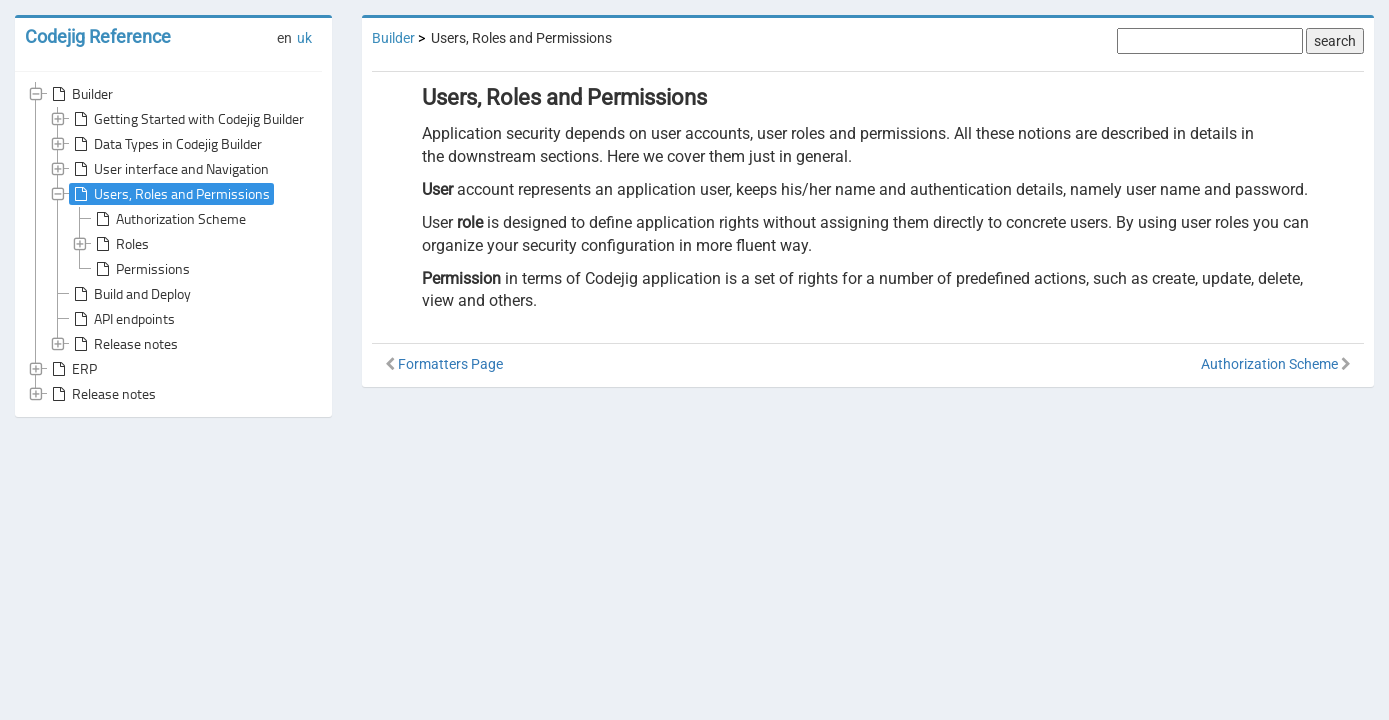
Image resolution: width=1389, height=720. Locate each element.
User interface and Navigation (169, 169)
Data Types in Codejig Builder (166, 144)
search (1335, 41)
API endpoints (122, 319)
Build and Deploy (130, 294)
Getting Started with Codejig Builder (187, 119)
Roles (120, 244)
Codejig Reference (98, 36)
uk (304, 38)
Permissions (141, 269)
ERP (72, 369)
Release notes (124, 344)
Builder (80, 94)
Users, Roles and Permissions (170, 194)
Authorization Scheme (169, 219)
